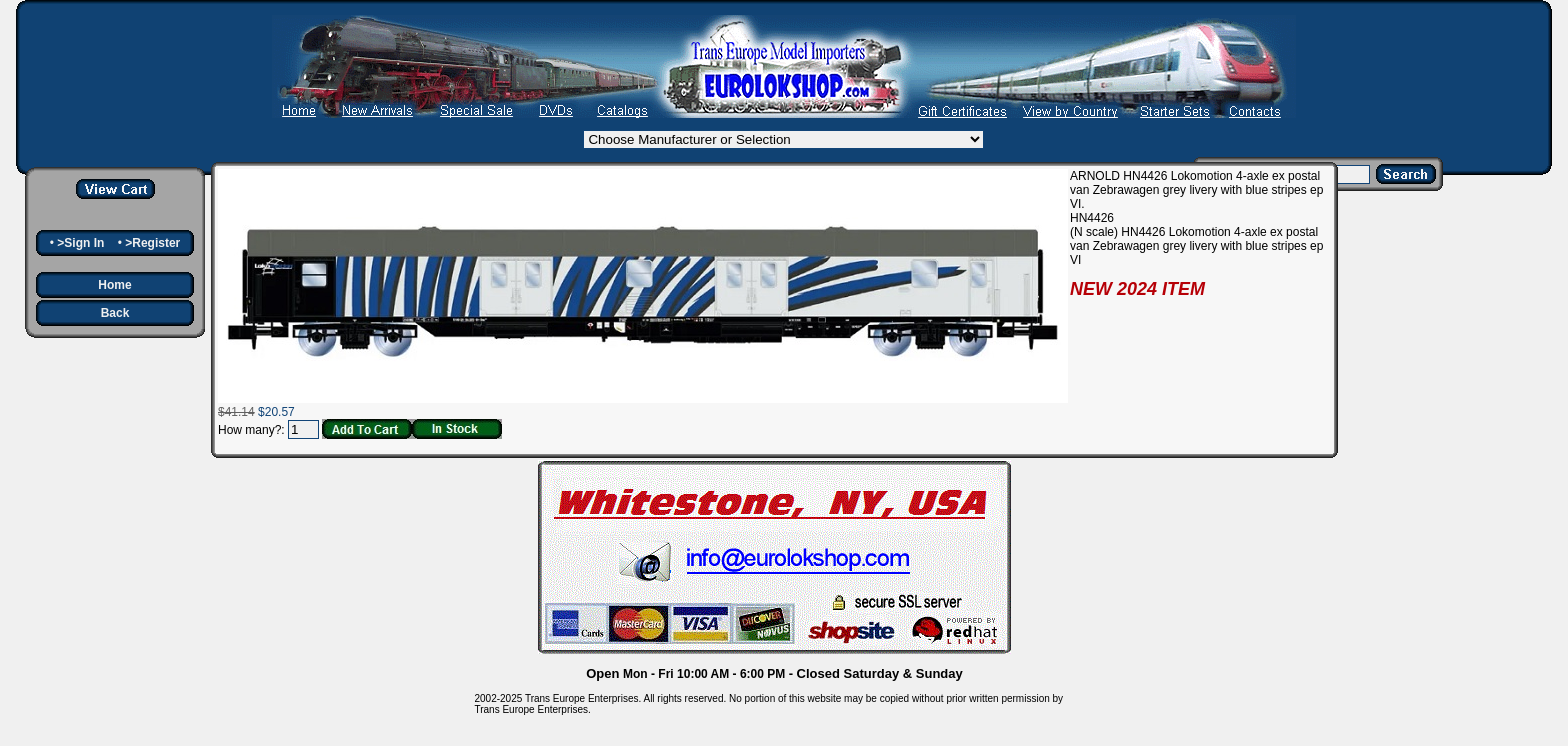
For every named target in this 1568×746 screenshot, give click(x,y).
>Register (152, 243)
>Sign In (80, 243)
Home (114, 285)
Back (115, 313)
